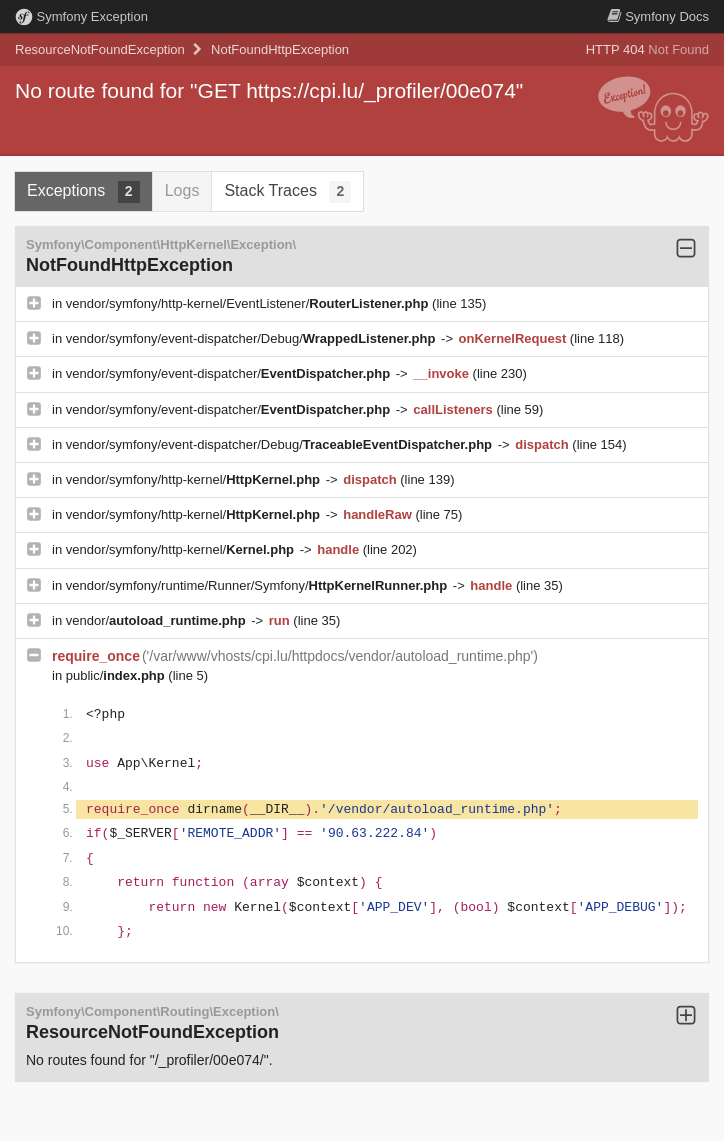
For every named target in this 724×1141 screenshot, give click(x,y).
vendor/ (158, 620)
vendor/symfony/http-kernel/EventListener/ (249, 303)
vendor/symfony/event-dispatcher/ (230, 373)
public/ (117, 675)
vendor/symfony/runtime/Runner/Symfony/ (258, 585)
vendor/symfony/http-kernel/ (195, 479)
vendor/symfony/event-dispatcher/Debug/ (252, 338)
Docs (658, 16)
